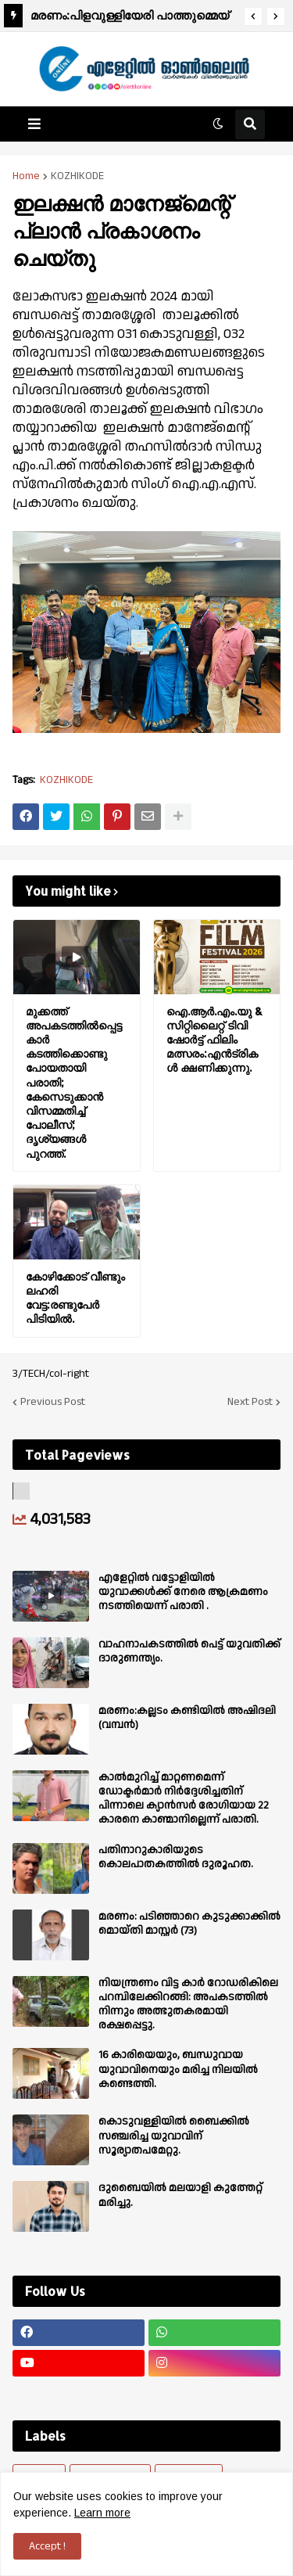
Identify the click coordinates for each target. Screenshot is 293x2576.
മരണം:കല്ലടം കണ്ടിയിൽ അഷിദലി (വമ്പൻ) (187, 1718)
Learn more (102, 2512)
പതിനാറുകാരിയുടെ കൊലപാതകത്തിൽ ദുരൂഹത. (175, 1857)
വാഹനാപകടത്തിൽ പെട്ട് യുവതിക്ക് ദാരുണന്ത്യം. (189, 1651)
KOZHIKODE (77, 176)
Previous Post (52, 1402)
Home (26, 176)
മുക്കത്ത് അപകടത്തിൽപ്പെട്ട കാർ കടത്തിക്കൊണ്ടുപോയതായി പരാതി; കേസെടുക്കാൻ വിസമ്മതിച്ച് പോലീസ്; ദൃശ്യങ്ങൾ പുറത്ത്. (74, 1082)
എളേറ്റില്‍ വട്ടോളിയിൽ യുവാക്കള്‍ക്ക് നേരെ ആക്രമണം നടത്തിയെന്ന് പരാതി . (183, 1592)
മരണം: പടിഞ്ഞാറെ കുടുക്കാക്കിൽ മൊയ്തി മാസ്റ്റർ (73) (189, 1924)
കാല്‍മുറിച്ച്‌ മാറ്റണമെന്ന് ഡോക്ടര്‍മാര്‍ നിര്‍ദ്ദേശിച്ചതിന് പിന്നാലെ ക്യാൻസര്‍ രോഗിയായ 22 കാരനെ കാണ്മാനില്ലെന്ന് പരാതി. (183, 1798)
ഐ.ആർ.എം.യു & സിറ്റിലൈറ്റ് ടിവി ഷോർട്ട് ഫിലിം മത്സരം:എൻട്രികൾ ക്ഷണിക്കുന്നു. (214, 1039)
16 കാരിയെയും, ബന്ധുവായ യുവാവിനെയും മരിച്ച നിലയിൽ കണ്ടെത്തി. (178, 2069)
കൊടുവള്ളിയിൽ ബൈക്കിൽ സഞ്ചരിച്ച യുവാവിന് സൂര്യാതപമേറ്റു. (173, 2135)
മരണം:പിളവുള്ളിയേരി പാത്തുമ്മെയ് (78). (129, 17)
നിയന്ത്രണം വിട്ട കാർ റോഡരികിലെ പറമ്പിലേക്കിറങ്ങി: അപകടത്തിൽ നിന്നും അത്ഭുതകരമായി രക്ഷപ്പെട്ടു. (188, 2004)
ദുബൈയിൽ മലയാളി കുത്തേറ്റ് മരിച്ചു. (180, 2195)
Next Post (250, 1402)
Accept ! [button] (47, 2546)
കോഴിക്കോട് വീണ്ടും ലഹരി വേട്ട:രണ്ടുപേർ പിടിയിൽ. (75, 1298)
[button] (253, 16)
